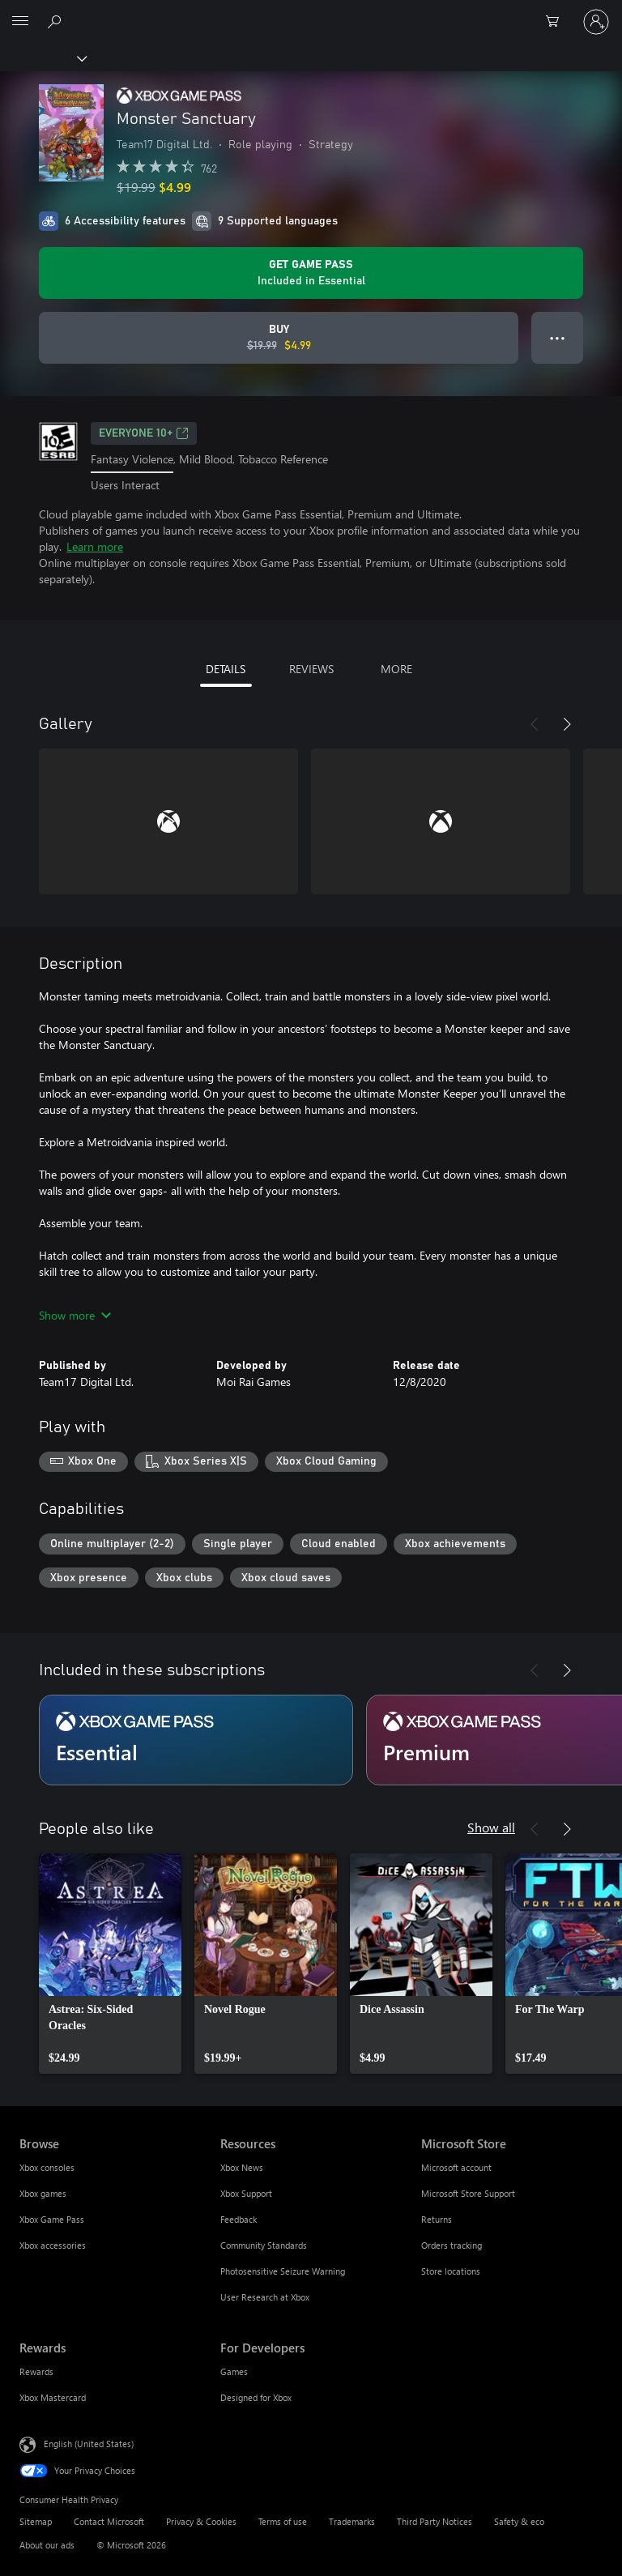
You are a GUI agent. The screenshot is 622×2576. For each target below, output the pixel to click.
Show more (75, 1315)
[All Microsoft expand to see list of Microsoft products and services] (20, 21)
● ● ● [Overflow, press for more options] (557, 337)
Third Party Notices (434, 2521)
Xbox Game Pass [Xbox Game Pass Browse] (51, 2219)
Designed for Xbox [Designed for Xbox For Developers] (256, 2397)
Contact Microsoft (109, 2521)
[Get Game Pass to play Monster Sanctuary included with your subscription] (311, 273)
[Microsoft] (310, 12)
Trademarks (352, 2521)
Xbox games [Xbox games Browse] (42, 2193)
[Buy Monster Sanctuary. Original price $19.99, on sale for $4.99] (278, 338)
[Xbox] (42, 57)
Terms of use (282, 2521)
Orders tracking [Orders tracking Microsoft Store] (451, 2245)
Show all (491, 1827)
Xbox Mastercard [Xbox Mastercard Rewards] (52, 2397)
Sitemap (35, 2521)
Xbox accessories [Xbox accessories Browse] (52, 2245)
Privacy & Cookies (201, 2521)
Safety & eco (519, 2521)
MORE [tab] (396, 668)
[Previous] (534, 724)
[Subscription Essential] (196, 1740)
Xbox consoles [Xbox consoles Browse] (47, 2167)
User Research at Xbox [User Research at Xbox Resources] (264, 2297)
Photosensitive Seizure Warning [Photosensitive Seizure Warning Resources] (282, 2271)
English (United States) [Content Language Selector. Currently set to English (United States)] (89, 2443)
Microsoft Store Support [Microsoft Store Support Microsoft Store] (468, 2193)
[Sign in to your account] (596, 21)
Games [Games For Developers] (234, 2371)
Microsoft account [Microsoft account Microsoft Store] (456, 2167)
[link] (110, 1963)
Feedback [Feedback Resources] (238, 2219)
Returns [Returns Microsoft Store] (436, 2219)
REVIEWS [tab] (311, 668)
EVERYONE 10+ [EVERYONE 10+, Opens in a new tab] (144, 433)
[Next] (567, 724)
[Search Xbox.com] (56, 21)
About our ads (47, 2545)
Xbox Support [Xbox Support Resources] (246, 2193)
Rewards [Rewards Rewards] (36, 2371)
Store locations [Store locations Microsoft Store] (450, 2271)
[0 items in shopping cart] (557, 21)
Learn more (94, 546)
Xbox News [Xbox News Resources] (241, 2167)
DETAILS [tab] (225, 668)
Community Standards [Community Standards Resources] (263, 2245)
